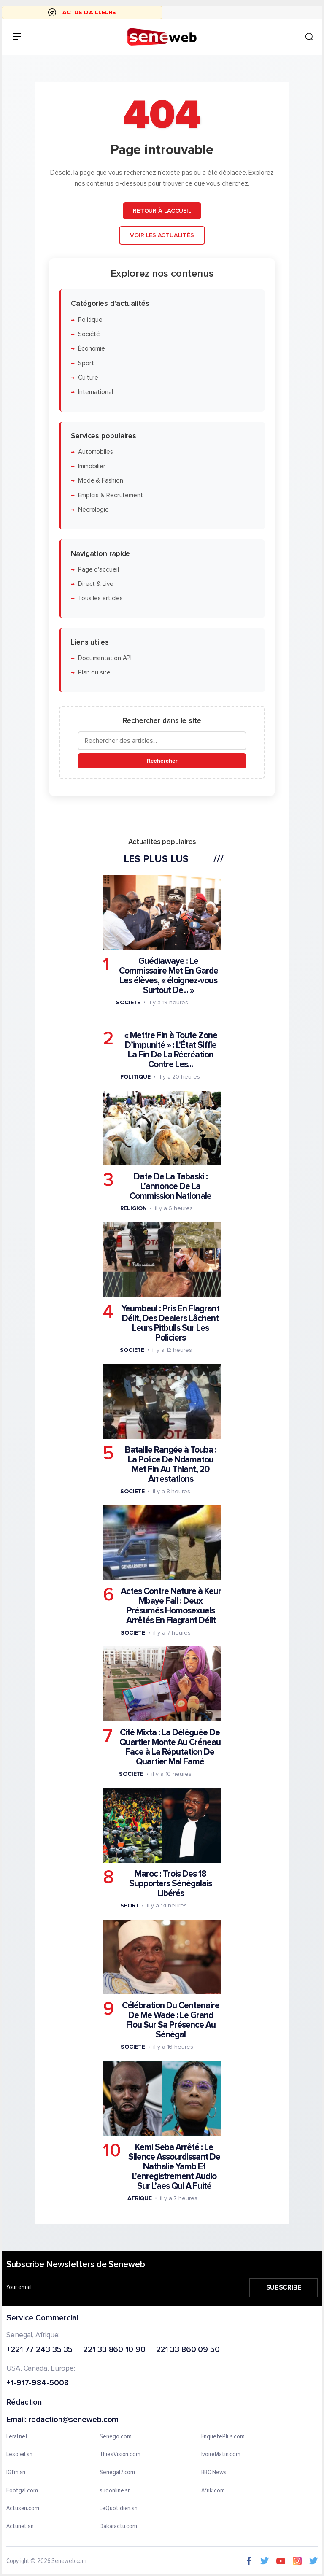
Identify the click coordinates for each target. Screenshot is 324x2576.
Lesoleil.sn (19, 2454)
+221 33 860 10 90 (112, 2350)
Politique (90, 320)
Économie (91, 349)
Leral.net (17, 2437)
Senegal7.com (117, 2472)
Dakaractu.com (118, 2526)
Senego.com (115, 2437)
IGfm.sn (15, 2472)
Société (89, 334)
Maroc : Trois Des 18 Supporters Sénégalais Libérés (170, 1883)
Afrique (139, 2198)
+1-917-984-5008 (37, 2383)
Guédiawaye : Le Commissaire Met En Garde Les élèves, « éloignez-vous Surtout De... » (168, 975)
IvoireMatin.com (221, 2454)
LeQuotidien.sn (119, 2508)
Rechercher (161, 761)
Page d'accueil (98, 570)
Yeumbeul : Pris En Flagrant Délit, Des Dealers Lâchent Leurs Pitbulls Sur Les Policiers (170, 1323)
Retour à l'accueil (162, 210)
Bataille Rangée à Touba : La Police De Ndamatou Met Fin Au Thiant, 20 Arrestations (170, 1464)
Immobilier (91, 466)
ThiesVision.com (120, 2454)
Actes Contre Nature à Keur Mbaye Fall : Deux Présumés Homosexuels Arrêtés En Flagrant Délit (171, 1605)
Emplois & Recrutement (110, 495)
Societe (128, 1002)
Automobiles (95, 452)
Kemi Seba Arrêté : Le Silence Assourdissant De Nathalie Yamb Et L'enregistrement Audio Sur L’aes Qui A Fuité (174, 2166)
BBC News (214, 2472)
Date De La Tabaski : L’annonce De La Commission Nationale (170, 1186)
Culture (88, 378)
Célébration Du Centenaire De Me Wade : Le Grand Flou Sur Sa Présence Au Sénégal (170, 2020)
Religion (133, 1208)
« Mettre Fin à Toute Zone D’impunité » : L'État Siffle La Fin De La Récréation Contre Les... (170, 1049)
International (95, 392)
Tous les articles (100, 598)
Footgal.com (22, 2491)
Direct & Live (95, 584)
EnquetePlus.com (223, 2437)
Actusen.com (22, 2508)
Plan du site (94, 673)
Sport (86, 363)
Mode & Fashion (100, 481)
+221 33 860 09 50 (186, 2350)
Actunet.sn (20, 2526)
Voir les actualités (162, 235)
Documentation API (105, 658)
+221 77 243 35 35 (39, 2350)
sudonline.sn (115, 2491)
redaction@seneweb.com (73, 2420)
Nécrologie (93, 510)
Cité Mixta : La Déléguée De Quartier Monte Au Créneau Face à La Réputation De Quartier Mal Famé (170, 1747)
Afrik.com (213, 2491)
